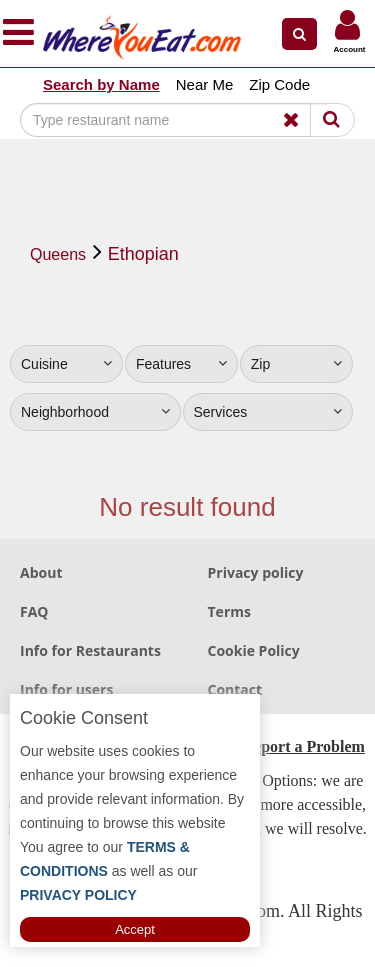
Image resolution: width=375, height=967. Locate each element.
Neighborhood (95, 412)
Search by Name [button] (101, 84)
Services (268, 412)
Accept (135, 929)
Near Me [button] (205, 84)
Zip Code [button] (279, 84)
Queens (58, 254)
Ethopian (143, 254)
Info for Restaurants (90, 650)
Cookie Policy (254, 650)
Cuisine (66, 364)
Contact (235, 689)
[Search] (174, 120)
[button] (299, 34)
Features (181, 364)
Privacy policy (256, 572)
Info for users (66, 689)
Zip (296, 364)
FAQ (34, 611)
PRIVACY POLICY (78, 895)
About (41, 572)
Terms (229, 611)
